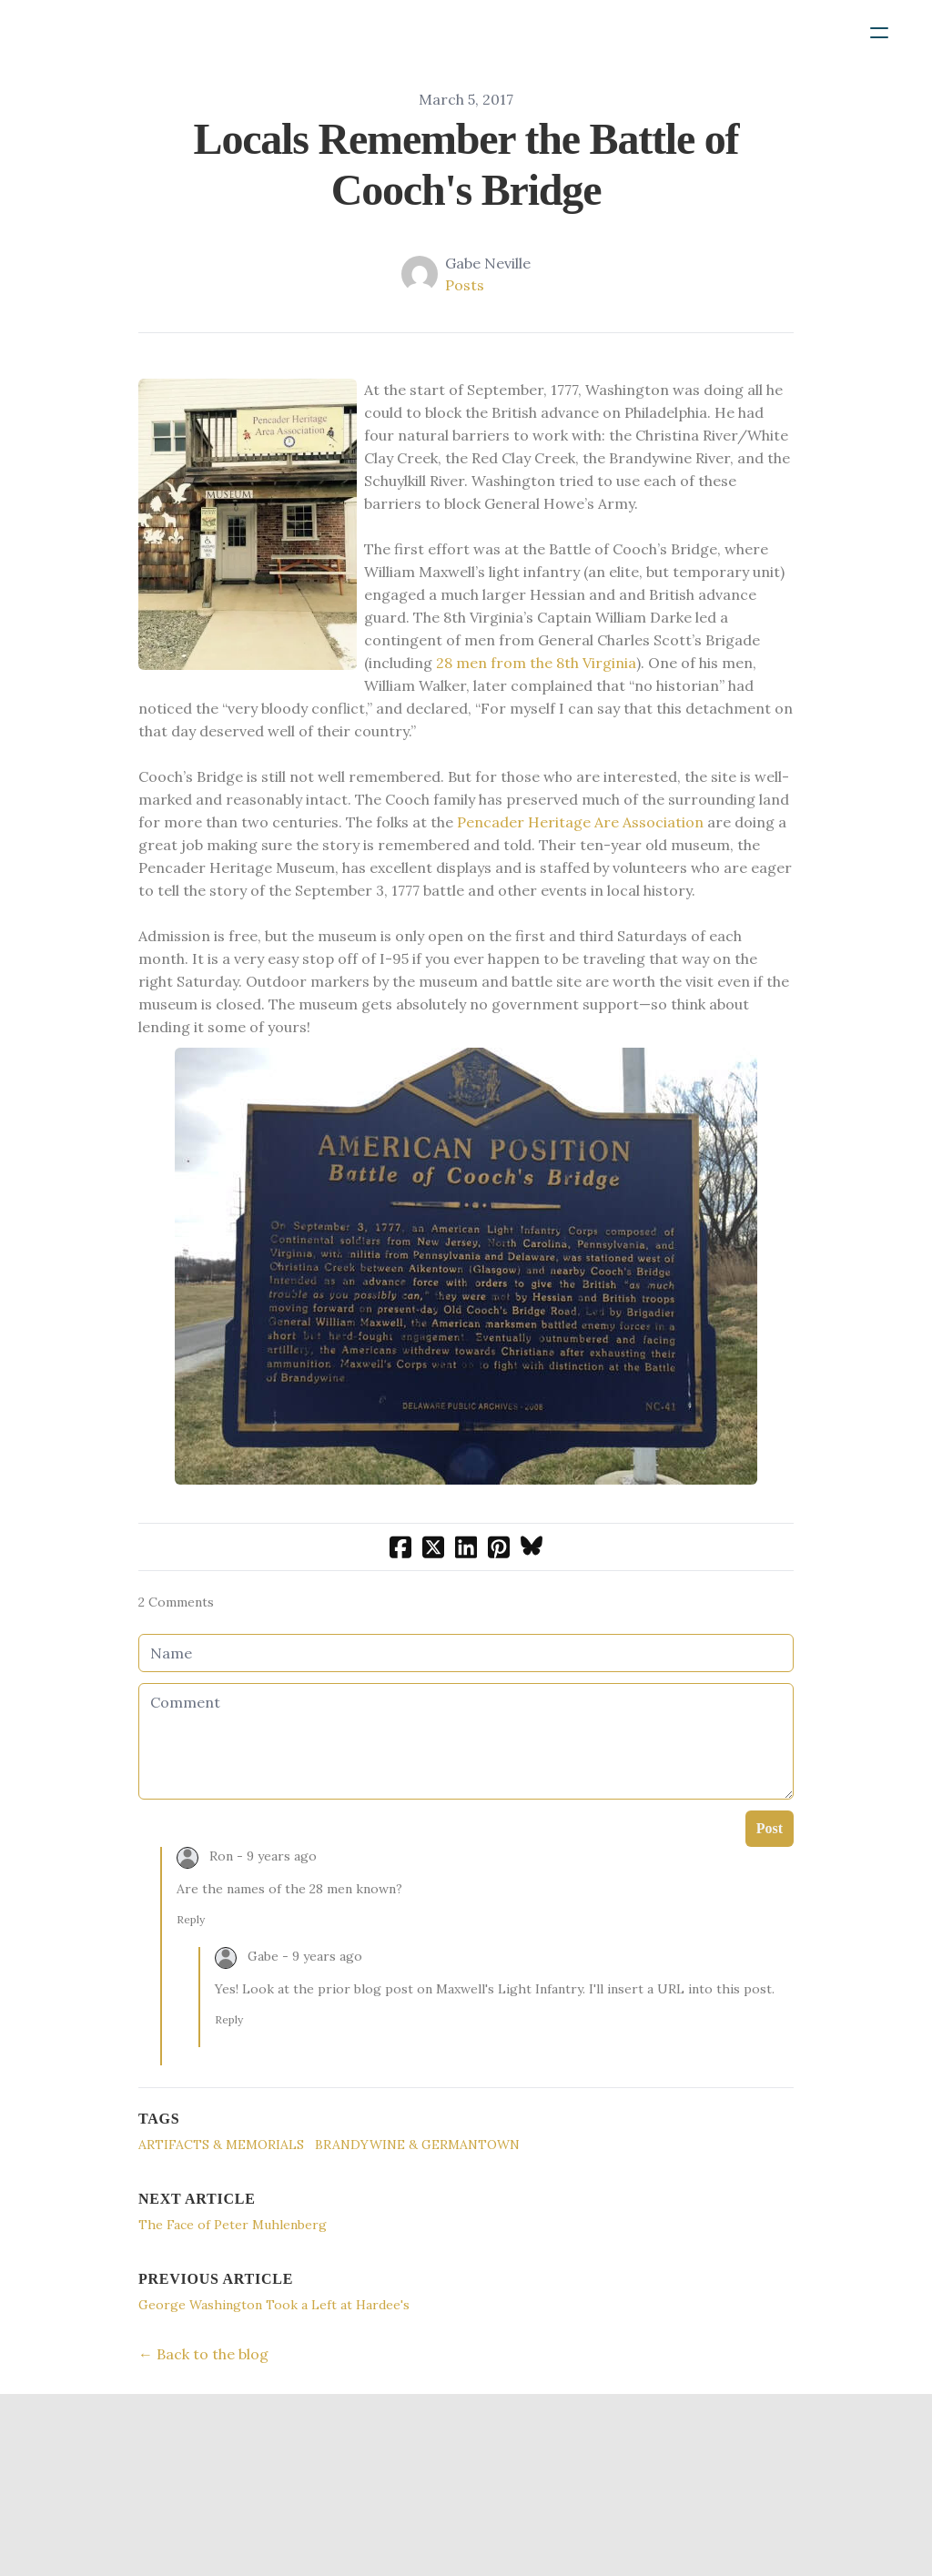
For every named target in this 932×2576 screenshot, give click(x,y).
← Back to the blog (203, 2354)
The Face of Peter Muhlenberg (232, 2224)
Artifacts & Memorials (221, 2144)
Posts (464, 285)
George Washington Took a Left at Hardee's (274, 2305)
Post (769, 1828)
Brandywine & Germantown (417, 2144)
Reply (191, 1919)
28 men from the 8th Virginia (536, 663)
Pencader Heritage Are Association (580, 822)
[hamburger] (879, 32)
